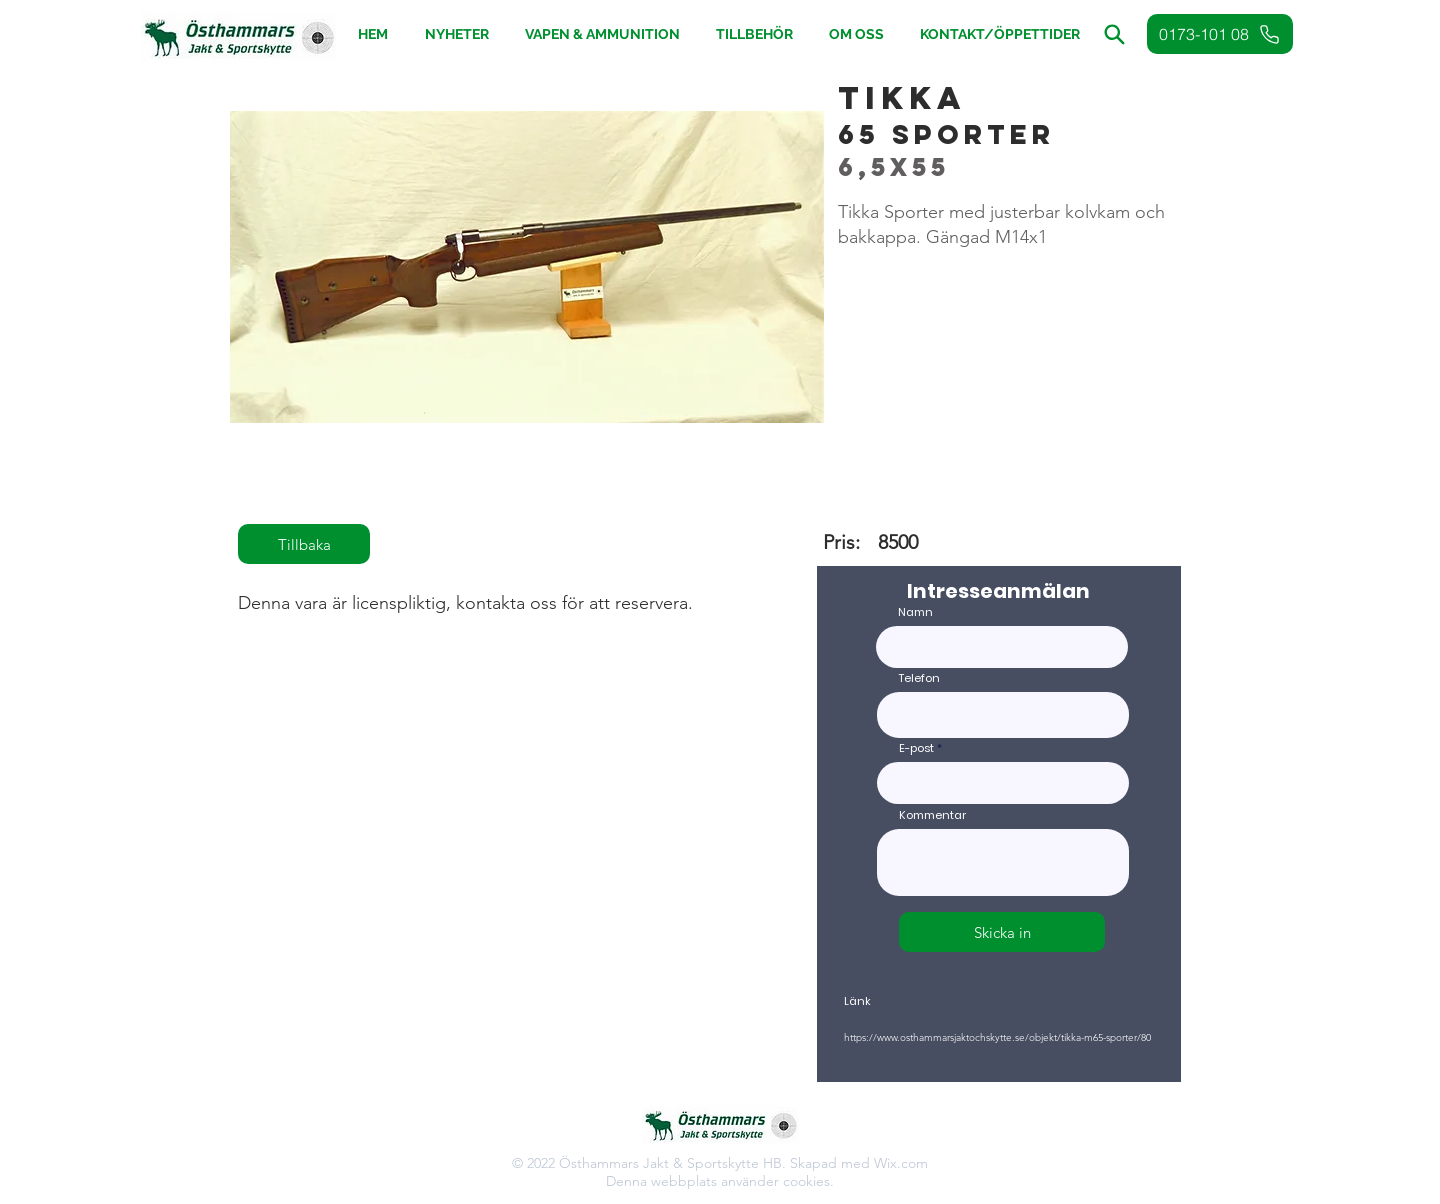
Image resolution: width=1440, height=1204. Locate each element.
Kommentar (932, 815)
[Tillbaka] (304, 544)
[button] (754, 34)
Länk (857, 1001)
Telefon (919, 678)
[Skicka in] (1002, 932)
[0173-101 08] (1220, 34)
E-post (916, 748)
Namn (915, 612)
